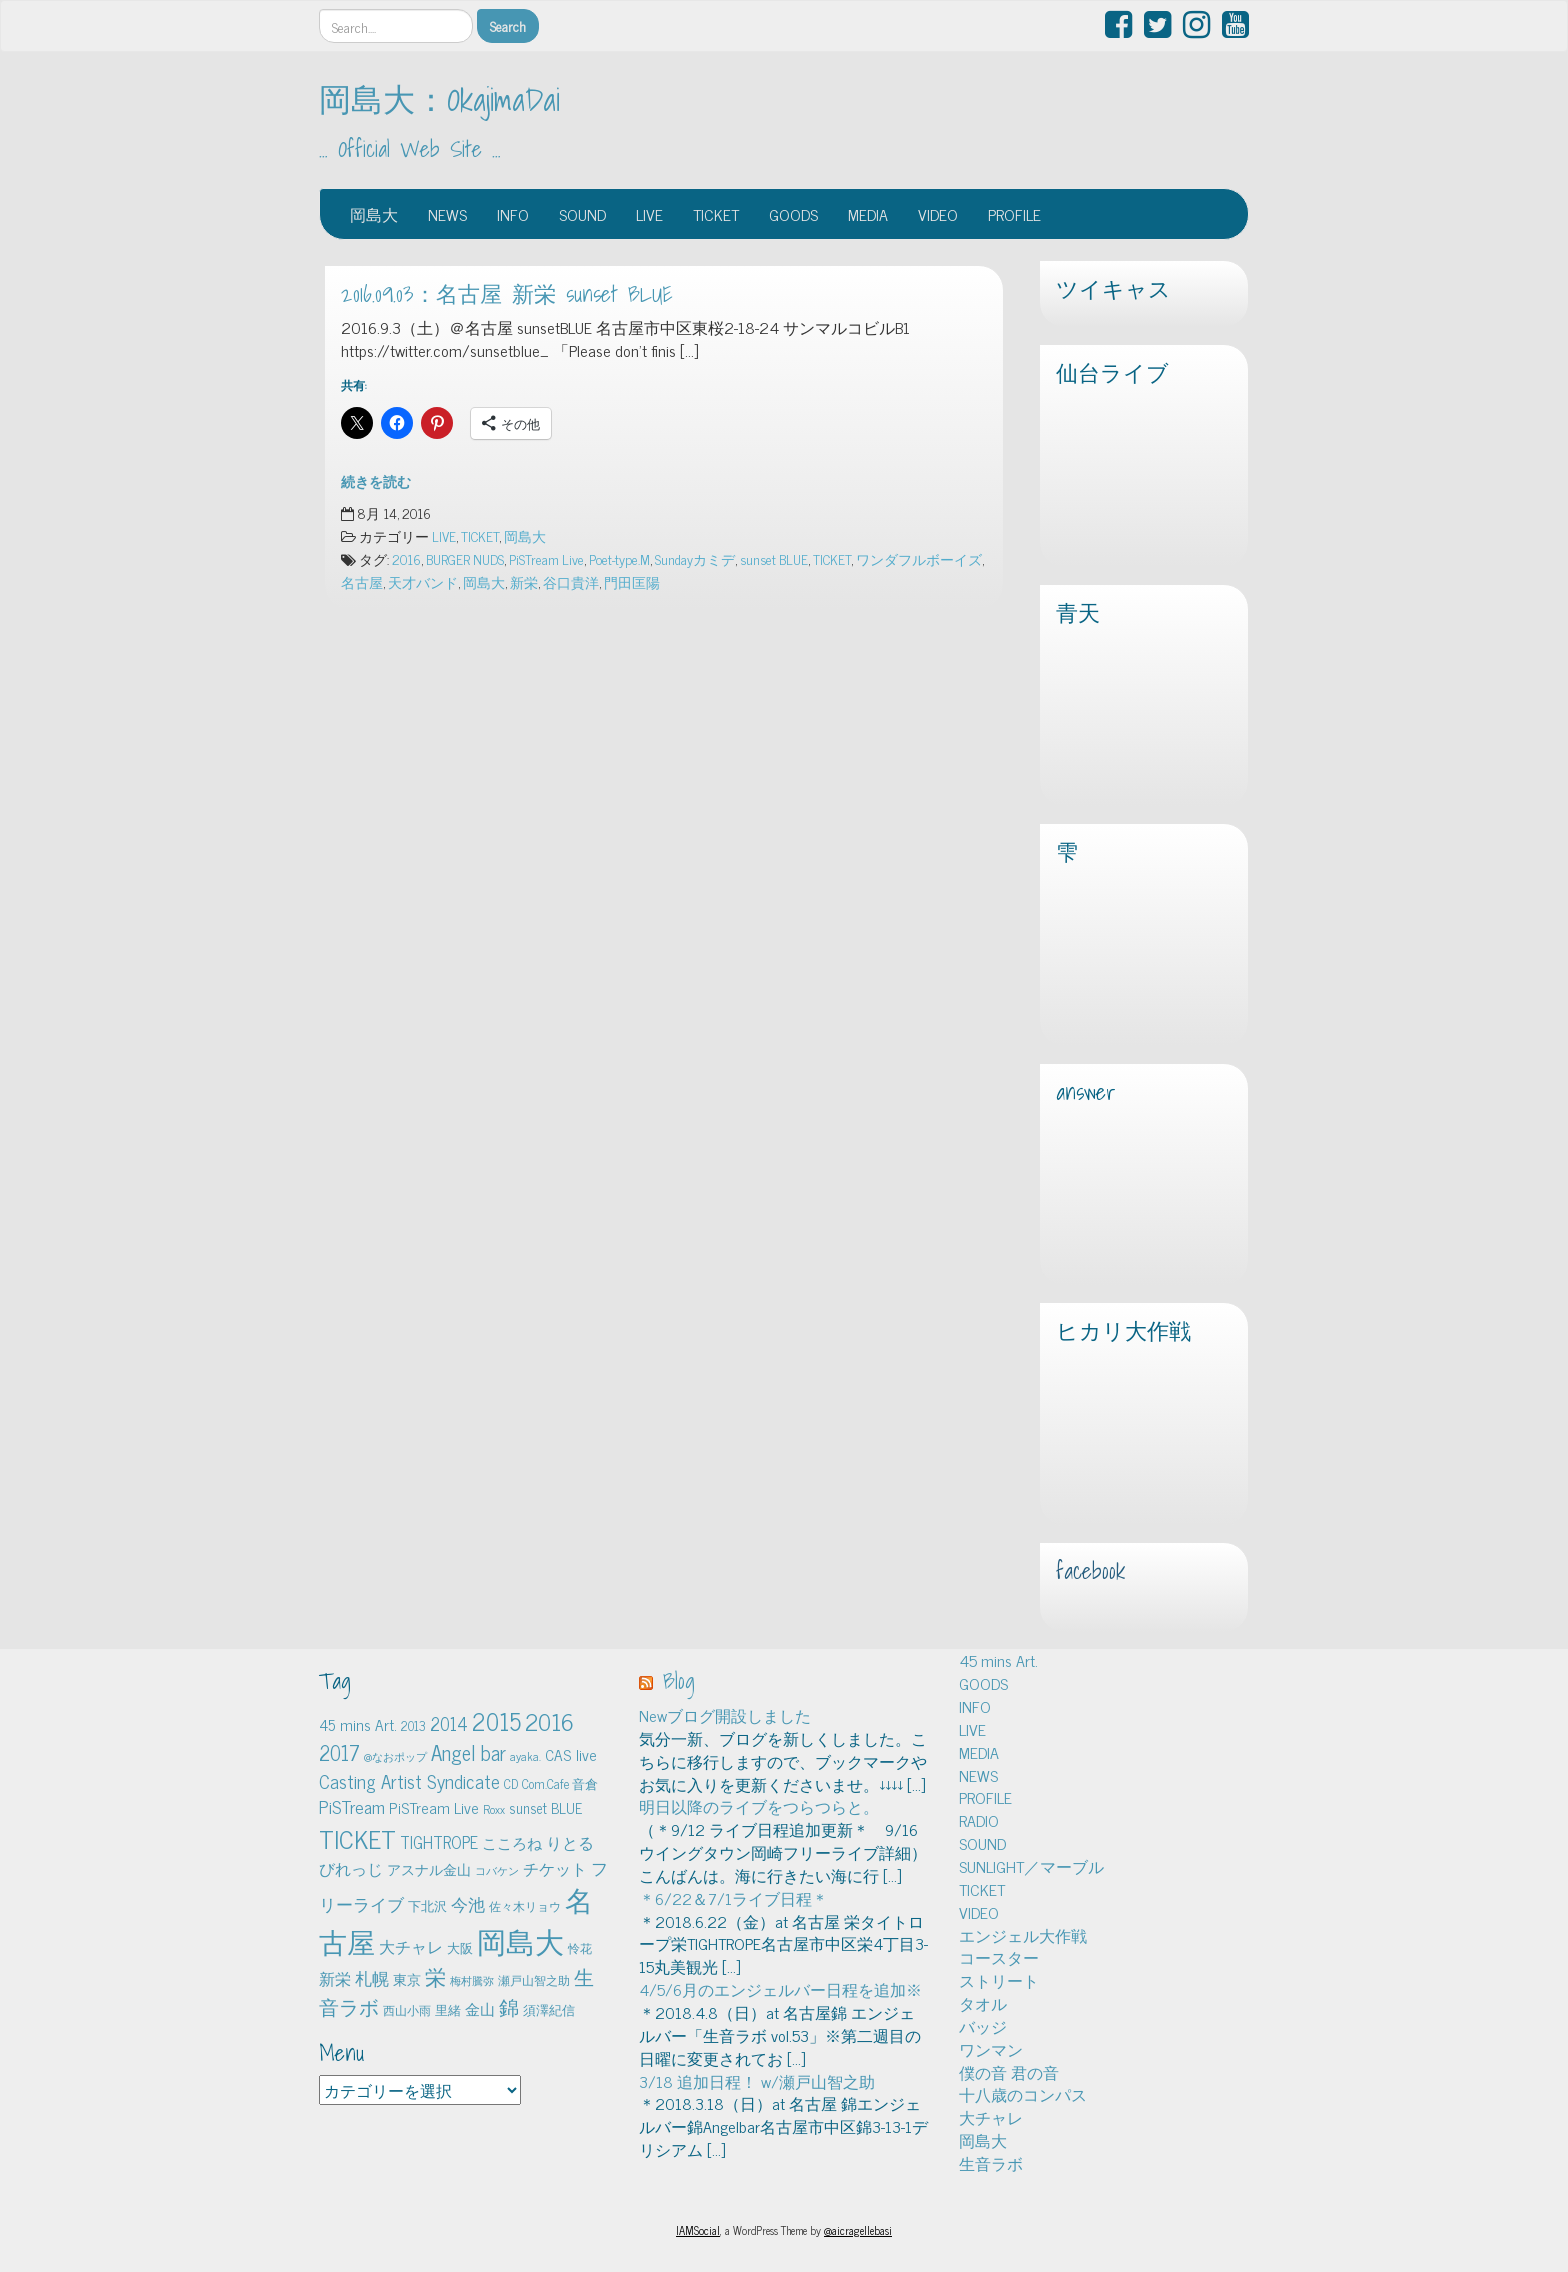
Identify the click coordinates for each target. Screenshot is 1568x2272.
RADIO (979, 1820)
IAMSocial (698, 2230)
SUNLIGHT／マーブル (1031, 1866)
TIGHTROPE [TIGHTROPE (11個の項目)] (439, 1841)
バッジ (983, 2026)
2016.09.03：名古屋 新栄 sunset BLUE (507, 294)
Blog (679, 1681)
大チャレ (991, 2117)
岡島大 (374, 214)
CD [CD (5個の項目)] (511, 1783)
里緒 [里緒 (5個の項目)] (448, 2009)
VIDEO (938, 214)
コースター (999, 1957)
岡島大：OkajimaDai (439, 99)
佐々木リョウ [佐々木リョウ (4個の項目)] (525, 1906)
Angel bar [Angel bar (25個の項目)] (468, 1752)
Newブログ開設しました (725, 1715)
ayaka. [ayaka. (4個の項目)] (525, 1756)
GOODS (793, 214)
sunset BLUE (774, 559)
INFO (513, 214)
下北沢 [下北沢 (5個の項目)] (427, 1905)
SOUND (582, 214)
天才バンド (423, 582)
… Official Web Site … (410, 149)
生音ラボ (991, 2163)
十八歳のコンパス (1023, 2094)
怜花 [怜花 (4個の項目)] (580, 1948)
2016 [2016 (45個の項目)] (549, 1721)
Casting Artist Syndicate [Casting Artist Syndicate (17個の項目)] (409, 1781)
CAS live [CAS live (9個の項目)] (571, 1754)
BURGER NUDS (465, 559)
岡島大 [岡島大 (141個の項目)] (520, 1940)
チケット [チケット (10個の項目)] (555, 1868)
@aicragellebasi (858, 2230)
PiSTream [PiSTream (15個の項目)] (352, 1806)
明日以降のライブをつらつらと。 (759, 1806)
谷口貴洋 (571, 582)
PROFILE (1014, 214)
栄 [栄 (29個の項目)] (435, 1975)
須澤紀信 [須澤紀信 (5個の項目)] (549, 2009)
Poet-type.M (619, 559)
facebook (1090, 1571)
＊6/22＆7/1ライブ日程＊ (733, 1898)
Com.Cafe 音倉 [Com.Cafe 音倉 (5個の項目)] (560, 1783)
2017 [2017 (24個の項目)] (339, 1752)
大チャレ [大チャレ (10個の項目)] (411, 1946)
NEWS (447, 214)
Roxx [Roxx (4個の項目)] (494, 1809)
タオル (983, 2003)
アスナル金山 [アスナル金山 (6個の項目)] (429, 1869)
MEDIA (868, 214)
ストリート (999, 1980)
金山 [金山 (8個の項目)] (480, 2008)
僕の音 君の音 (1009, 2072)
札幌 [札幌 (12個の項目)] (372, 1978)
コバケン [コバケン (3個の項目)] (497, 1870)
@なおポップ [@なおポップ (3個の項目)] (395, 1756)
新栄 (524, 582)
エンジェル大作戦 (1023, 1935)
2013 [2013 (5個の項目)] (413, 1725)
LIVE (649, 214)
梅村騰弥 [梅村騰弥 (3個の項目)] (472, 1980)
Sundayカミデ (695, 559)
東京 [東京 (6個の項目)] (407, 1979)
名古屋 (362, 582)
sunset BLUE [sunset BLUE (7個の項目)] (545, 1808)
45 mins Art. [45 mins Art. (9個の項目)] (358, 1724)
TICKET (716, 214)
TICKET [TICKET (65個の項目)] (357, 1838)
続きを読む (376, 481)
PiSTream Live (546, 559)
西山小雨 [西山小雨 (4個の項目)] (407, 2010)
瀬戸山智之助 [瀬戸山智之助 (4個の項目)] (534, 1980)
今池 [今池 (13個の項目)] (468, 1903)
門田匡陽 (632, 582)
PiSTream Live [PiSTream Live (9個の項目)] (434, 1807)
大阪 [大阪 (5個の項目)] (460, 1947)
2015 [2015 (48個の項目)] (496, 1720)
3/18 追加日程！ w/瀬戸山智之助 (757, 2081)
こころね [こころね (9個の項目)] (512, 1842)
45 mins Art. (998, 1660)
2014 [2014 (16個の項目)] (449, 1723)
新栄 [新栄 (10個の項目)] (335, 1978)
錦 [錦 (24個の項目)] (509, 2006)
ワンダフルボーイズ (919, 559)
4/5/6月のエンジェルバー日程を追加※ (780, 1989)
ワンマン (991, 2049)
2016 (406, 559)
